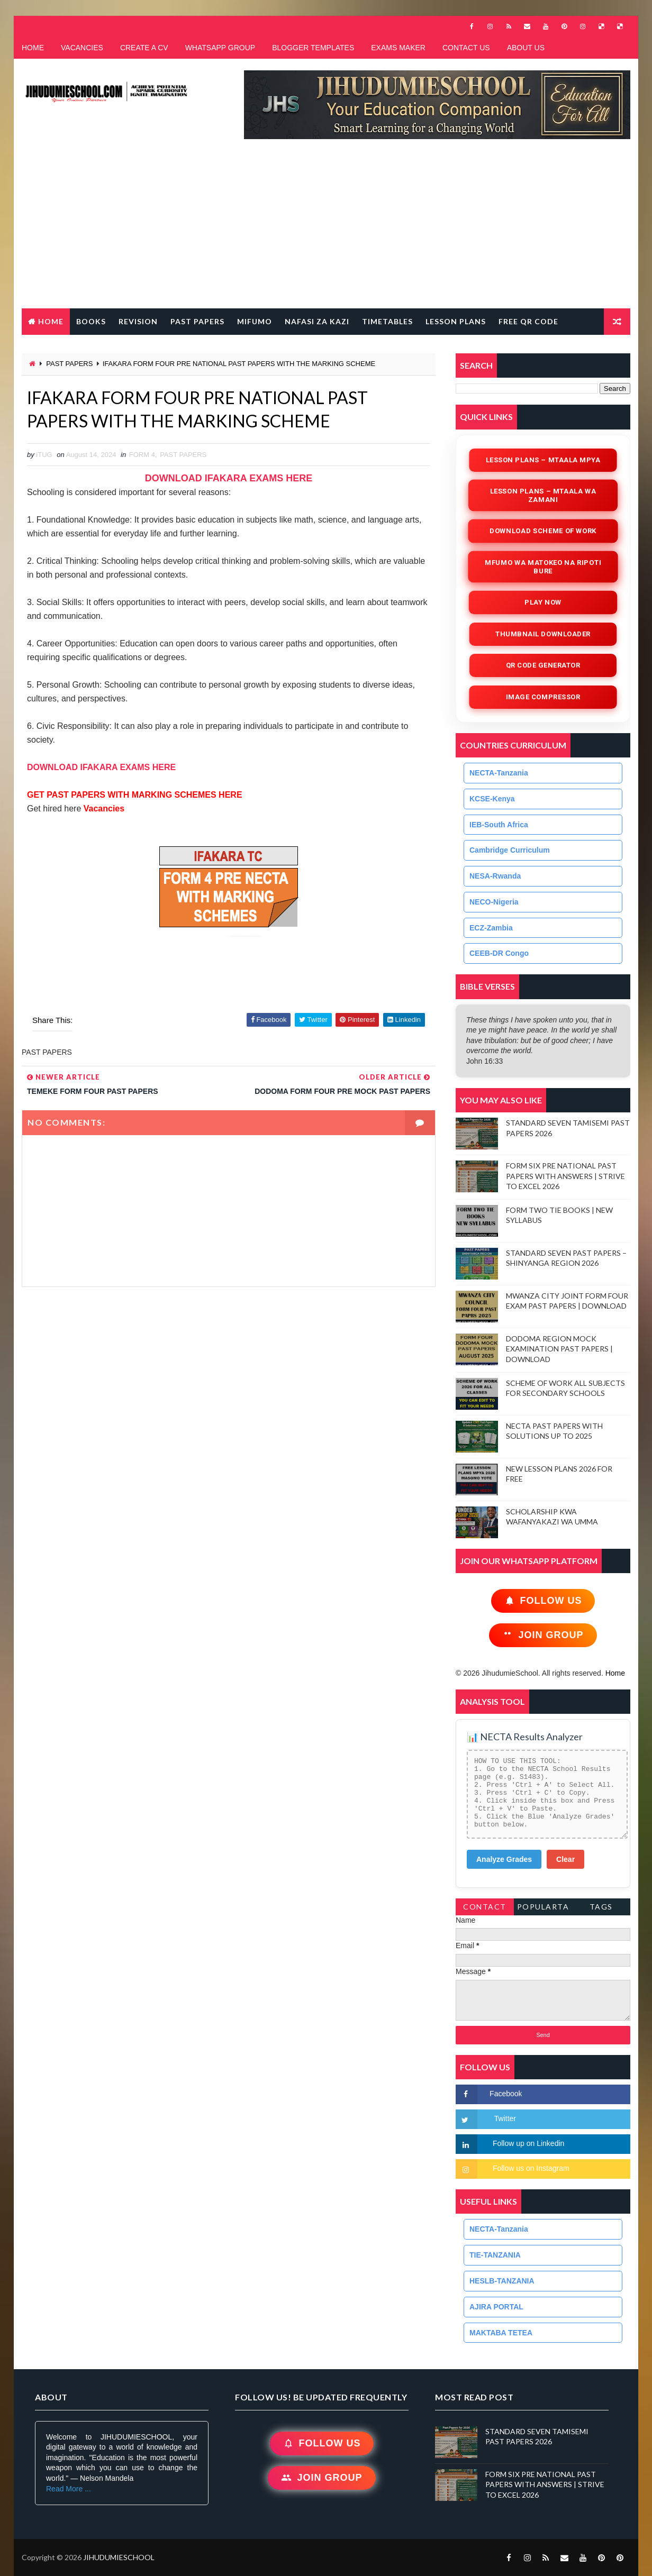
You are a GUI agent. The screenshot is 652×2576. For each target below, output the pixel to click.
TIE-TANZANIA (495, 2255)
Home (51, 321)
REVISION (138, 321)
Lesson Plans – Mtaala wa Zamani (543, 495)
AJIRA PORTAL (496, 2307)
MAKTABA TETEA (500, 2332)
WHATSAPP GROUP (220, 47)
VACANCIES (82, 47)
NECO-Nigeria (494, 902)
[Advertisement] (326, 229)
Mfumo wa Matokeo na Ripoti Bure (543, 567)
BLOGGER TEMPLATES (313, 47)
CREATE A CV (144, 47)
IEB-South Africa (498, 824)
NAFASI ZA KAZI (317, 321)
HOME (33, 47)
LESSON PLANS (455, 321)
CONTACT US (466, 47)
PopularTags (543, 1908)
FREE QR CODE (528, 321)
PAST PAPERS (197, 321)
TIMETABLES (387, 321)
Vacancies (102, 808)
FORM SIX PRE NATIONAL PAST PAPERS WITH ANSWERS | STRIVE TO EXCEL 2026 (565, 1176)
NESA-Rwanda (495, 876)
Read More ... (68, 2488)
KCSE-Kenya (492, 798)
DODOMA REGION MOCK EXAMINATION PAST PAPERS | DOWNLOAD (559, 1349)
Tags (601, 1906)
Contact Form (484, 1908)
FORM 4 (142, 455)
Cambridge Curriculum (509, 850)
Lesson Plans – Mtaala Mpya (543, 460)
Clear (565, 1859)
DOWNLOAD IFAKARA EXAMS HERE (228, 478)
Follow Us (543, 1600)
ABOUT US (526, 47)
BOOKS (91, 321)
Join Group (542, 1635)
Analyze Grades (504, 1859)
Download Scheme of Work (543, 531)
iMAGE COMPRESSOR (543, 697)
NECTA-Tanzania (498, 773)
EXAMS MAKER (398, 47)
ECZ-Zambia (491, 928)
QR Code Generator (542, 665)
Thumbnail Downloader (543, 634)
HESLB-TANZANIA (502, 2281)
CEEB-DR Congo (499, 953)
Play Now (543, 602)
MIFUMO (254, 321)
